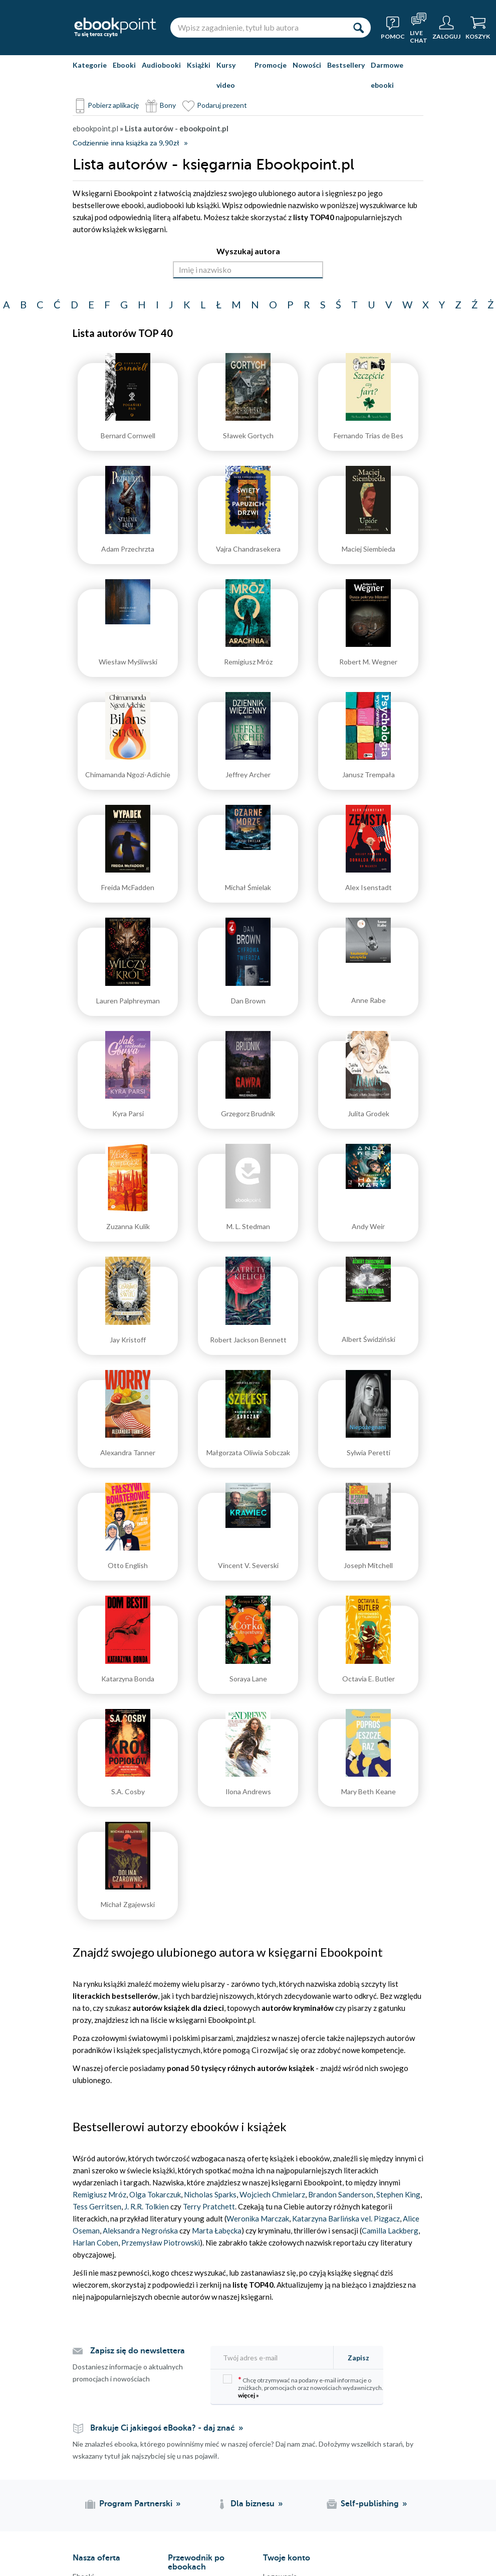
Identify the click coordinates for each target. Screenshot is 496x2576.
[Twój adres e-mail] (275, 2357)
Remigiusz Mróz (99, 2194)
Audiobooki (161, 65)
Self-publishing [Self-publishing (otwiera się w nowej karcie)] (370, 2503)
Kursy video (225, 75)
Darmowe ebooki (387, 75)
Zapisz (358, 2357)
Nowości (307, 65)
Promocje (271, 65)
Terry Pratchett (209, 2206)
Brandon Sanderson (340, 2194)
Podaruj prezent (222, 105)
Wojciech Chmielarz (272, 2194)
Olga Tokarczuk (155, 2194)
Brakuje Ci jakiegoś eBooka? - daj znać (162, 2428)
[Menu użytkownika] (446, 27)
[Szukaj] (358, 28)
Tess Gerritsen (97, 2206)
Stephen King (398, 2194)
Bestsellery (346, 65)
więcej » (248, 2395)
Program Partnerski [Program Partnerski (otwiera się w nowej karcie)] (135, 2503)
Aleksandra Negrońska (141, 2230)
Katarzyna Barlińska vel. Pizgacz (346, 2218)
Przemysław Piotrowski (160, 2242)
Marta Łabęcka (216, 2230)
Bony (168, 105)
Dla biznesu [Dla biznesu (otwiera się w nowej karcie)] (252, 2503)
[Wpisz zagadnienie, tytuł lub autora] (258, 28)
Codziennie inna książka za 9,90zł (126, 143)
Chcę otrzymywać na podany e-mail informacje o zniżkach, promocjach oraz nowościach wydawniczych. (303, 2386)
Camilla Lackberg (390, 2230)
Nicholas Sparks (210, 2194)
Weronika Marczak (257, 2218)
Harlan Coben (95, 2242)
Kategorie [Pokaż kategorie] (90, 65)
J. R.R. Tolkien (146, 2206)
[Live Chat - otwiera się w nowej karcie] (418, 27)
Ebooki (124, 65)
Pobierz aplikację (113, 105)
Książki (198, 65)
